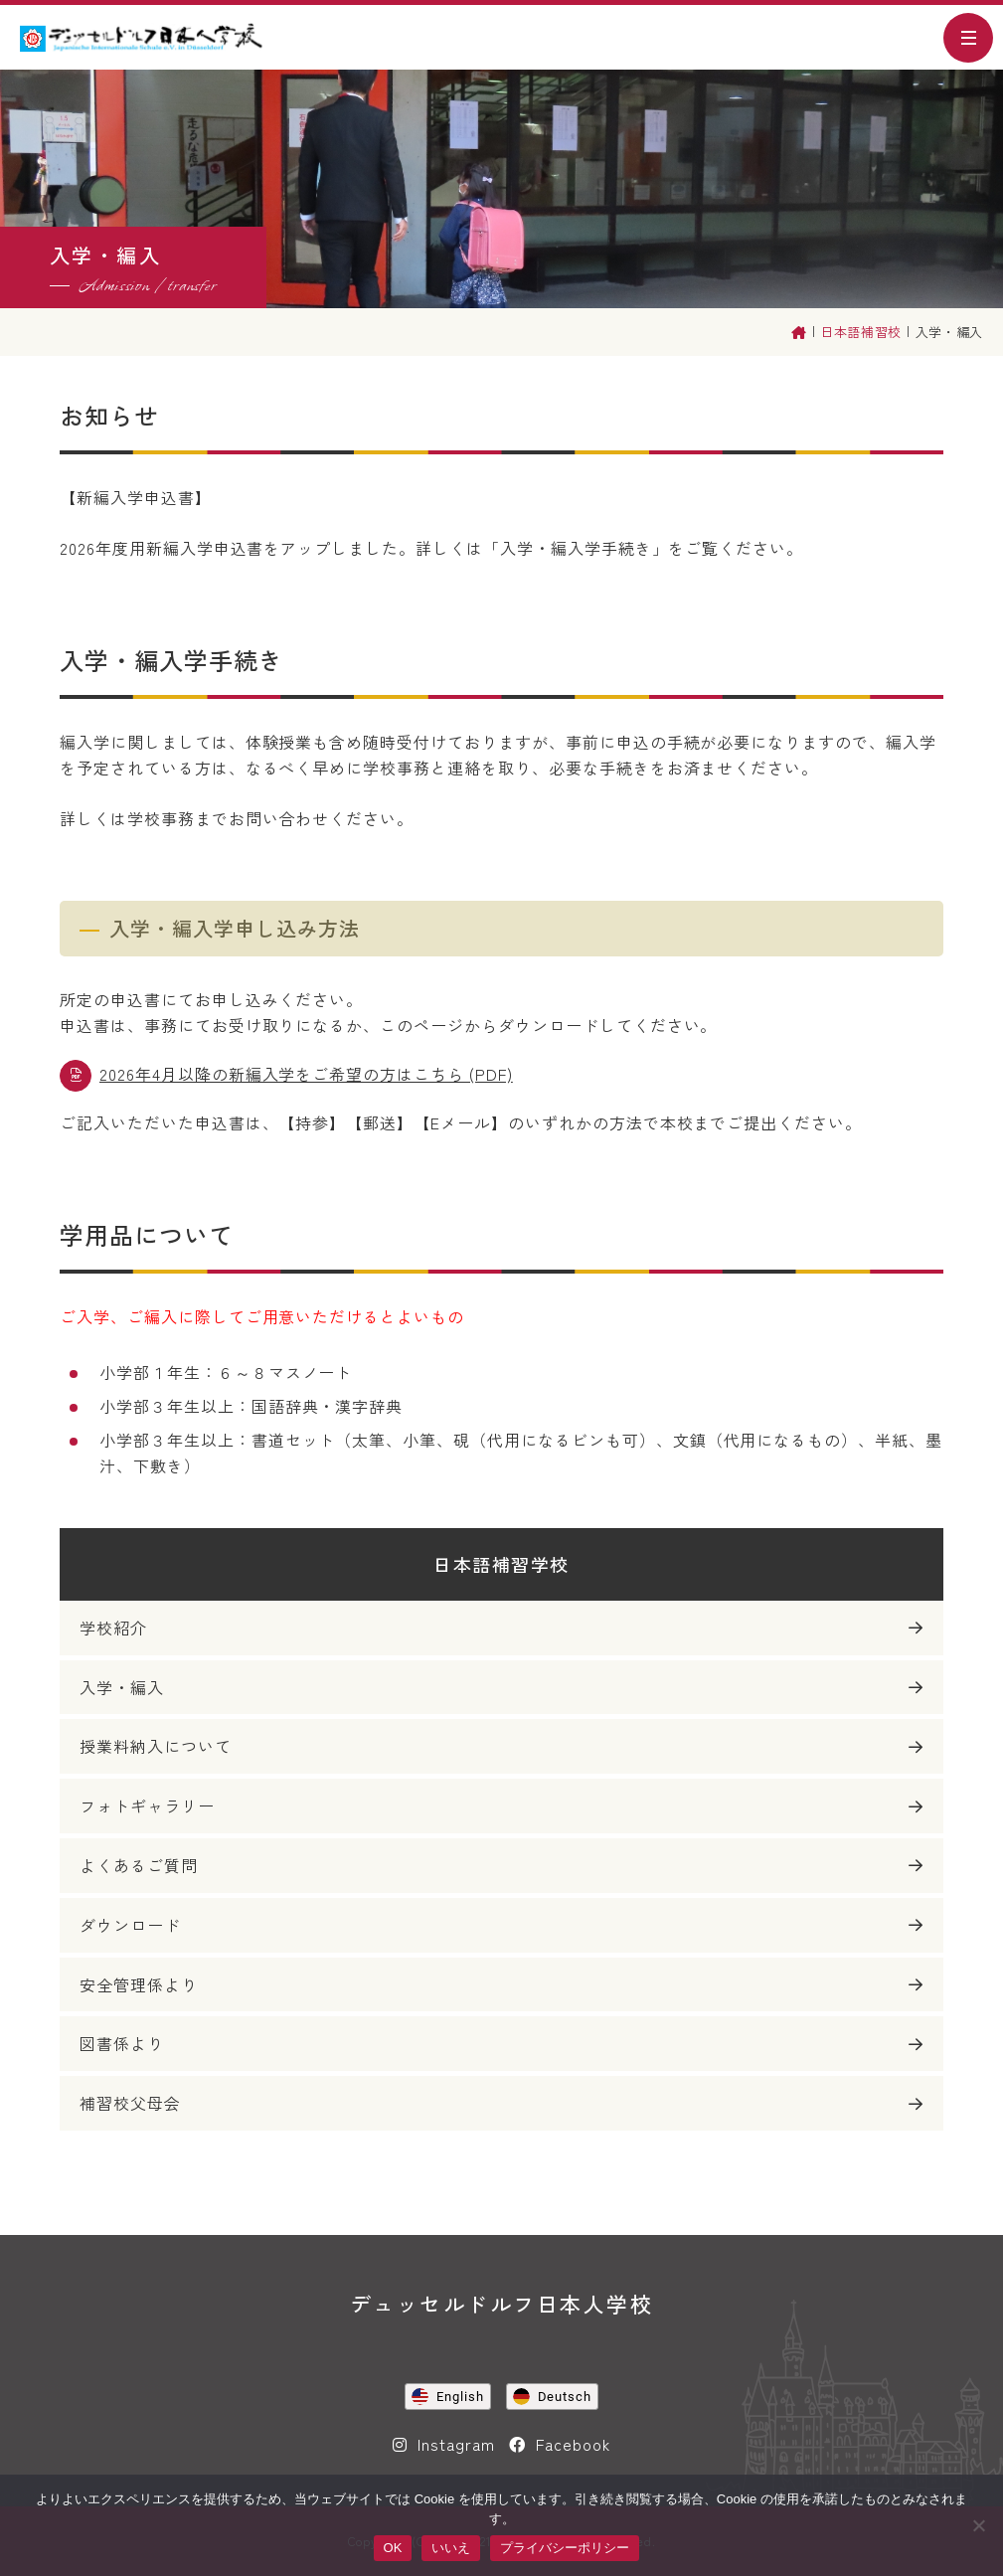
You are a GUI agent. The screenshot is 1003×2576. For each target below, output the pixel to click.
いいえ (450, 2547)
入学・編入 (122, 1687)
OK (393, 2547)
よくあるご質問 (139, 1865)
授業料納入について (156, 1746)
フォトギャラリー (147, 1805)
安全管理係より (139, 1984)
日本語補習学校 (501, 1564)
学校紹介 (113, 1627)
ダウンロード (130, 1925)
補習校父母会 (130, 2103)
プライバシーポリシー (564, 2547)
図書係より (122, 2043)
